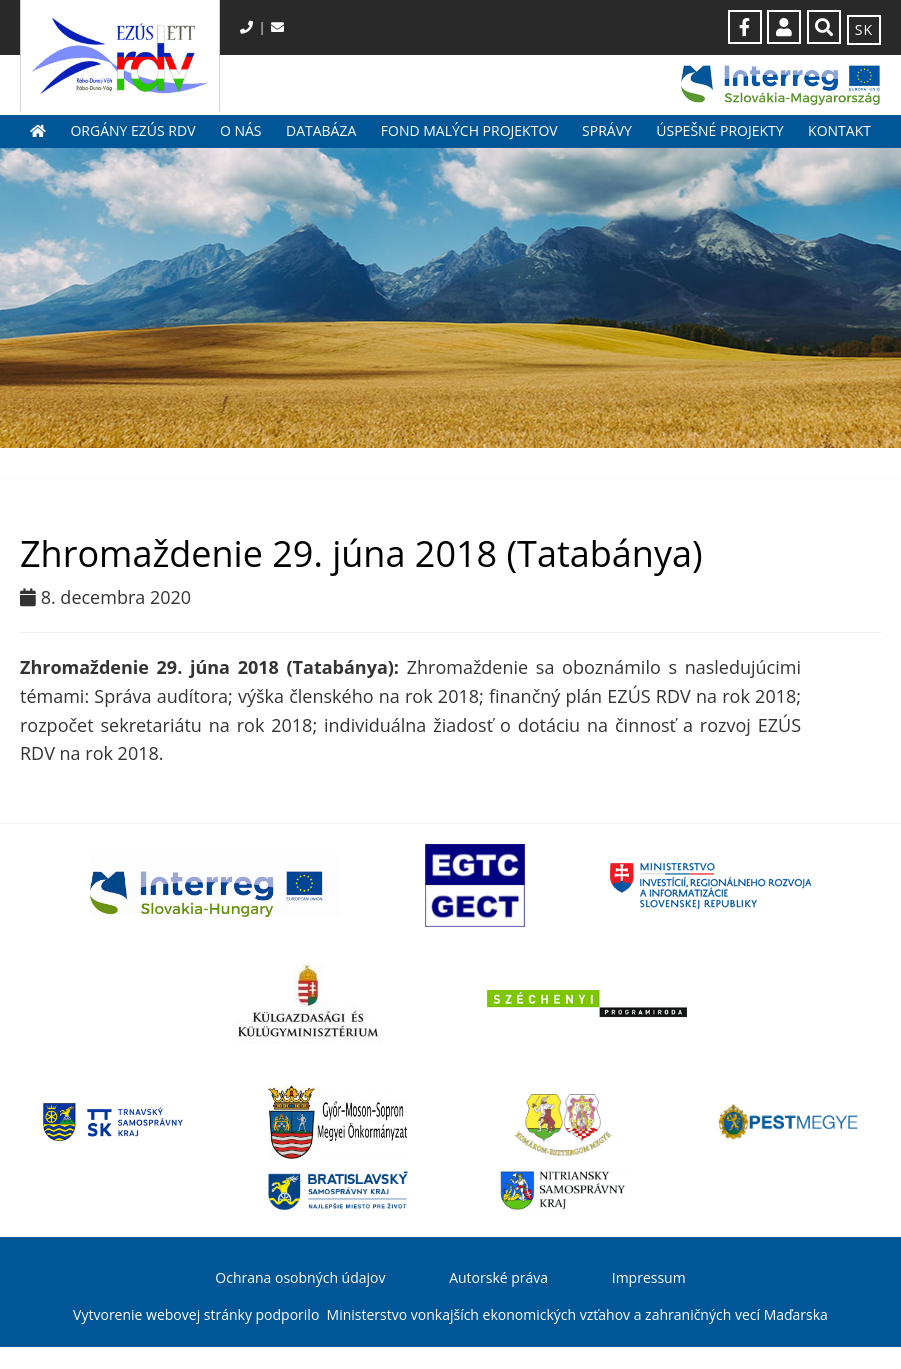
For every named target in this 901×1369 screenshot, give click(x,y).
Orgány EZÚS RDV (132, 130)
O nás (241, 130)
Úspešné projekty (719, 130)
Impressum (649, 1277)
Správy (607, 130)
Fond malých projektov (469, 130)
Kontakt (839, 130)
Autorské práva (498, 1277)
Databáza (321, 130)
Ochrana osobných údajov (300, 1277)
